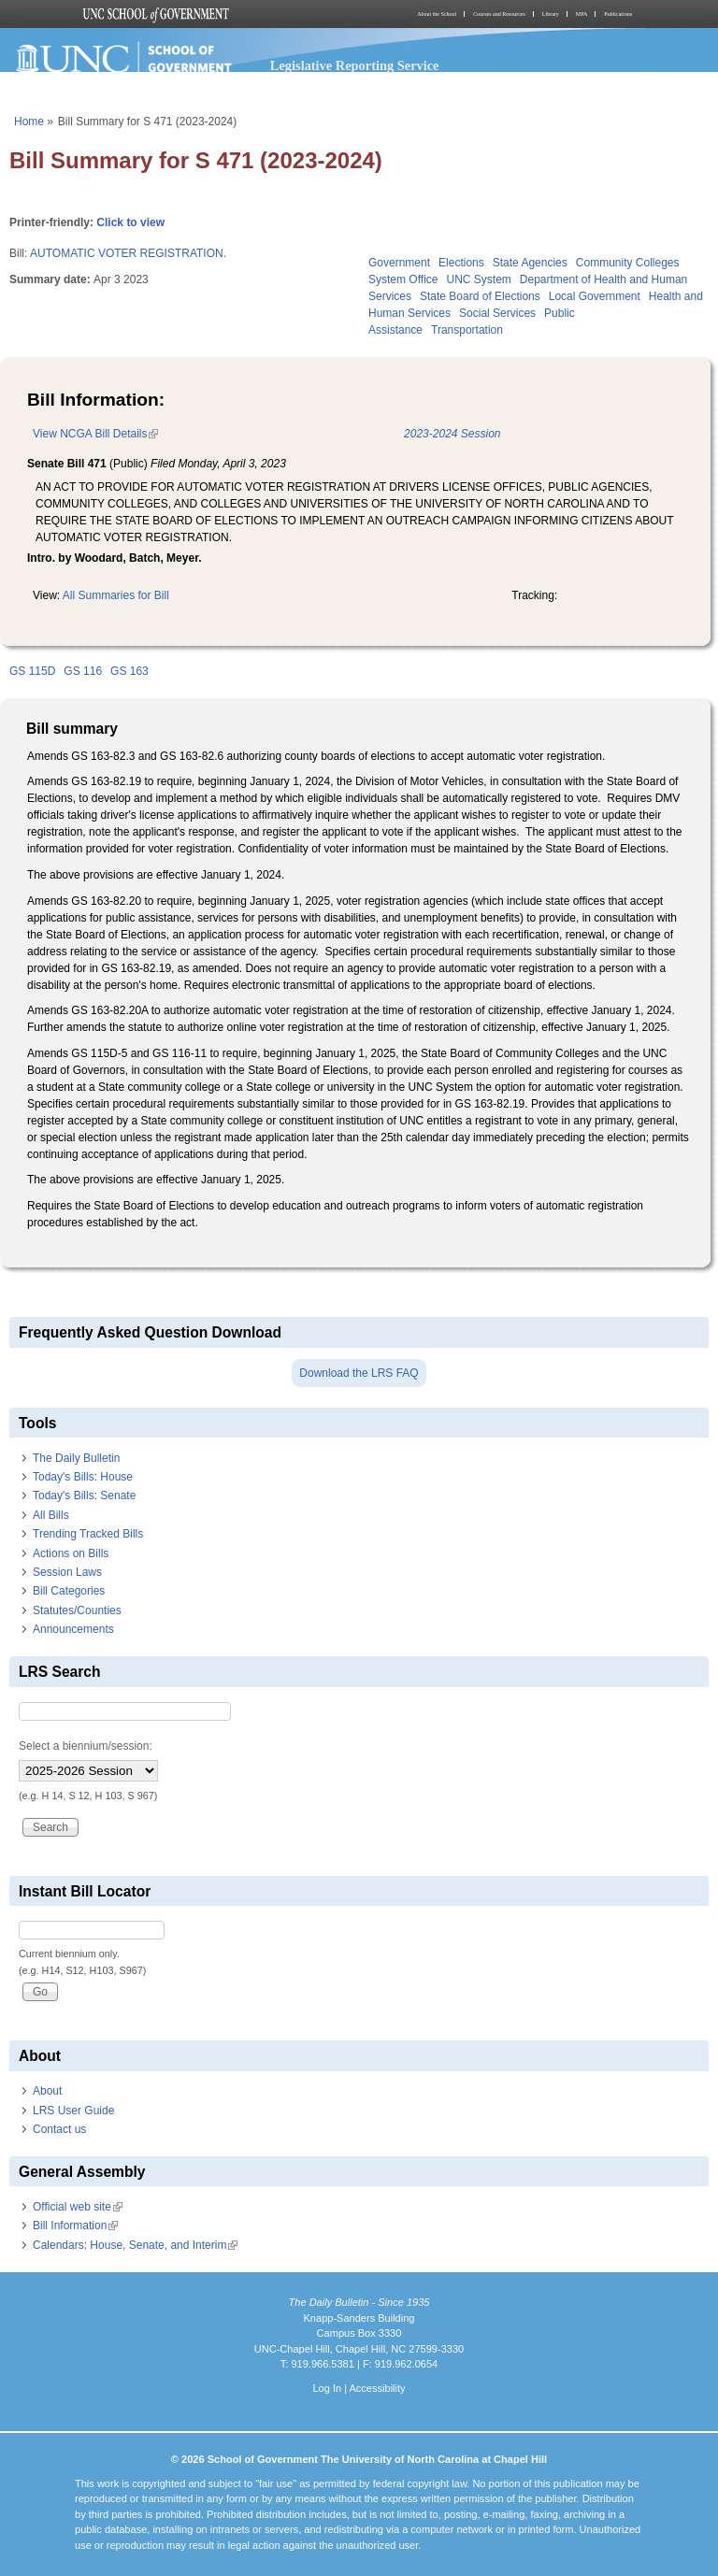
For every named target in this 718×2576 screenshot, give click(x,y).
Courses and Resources (499, 14)
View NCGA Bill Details (95, 433)
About (47, 2090)
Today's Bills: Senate (84, 1495)
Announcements (73, 1629)
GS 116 (83, 671)
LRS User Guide (73, 2110)
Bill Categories (69, 1590)
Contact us (59, 2129)
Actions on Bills (70, 1553)
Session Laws (67, 1572)
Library (550, 14)
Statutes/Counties (77, 1610)
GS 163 (129, 671)
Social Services (497, 313)
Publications (618, 14)
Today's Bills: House (83, 1476)
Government (399, 262)
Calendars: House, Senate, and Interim (135, 2245)
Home (29, 121)
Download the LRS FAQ (358, 1373)
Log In (326, 2388)
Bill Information (75, 2225)
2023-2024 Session (452, 433)
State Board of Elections (480, 296)
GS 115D (32, 671)
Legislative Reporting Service (354, 65)
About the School (436, 14)
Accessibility (377, 2388)
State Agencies (530, 262)
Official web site (77, 2206)
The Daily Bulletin (76, 1458)
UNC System (478, 279)
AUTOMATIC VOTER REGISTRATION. (128, 253)
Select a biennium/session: (85, 1746)
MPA (581, 14)
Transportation (467, 329)
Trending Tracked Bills (88, 1533)
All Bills (51, 1515)
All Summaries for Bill (116, 595)
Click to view (130, 222)
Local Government (594, 296)
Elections (461, 262)
